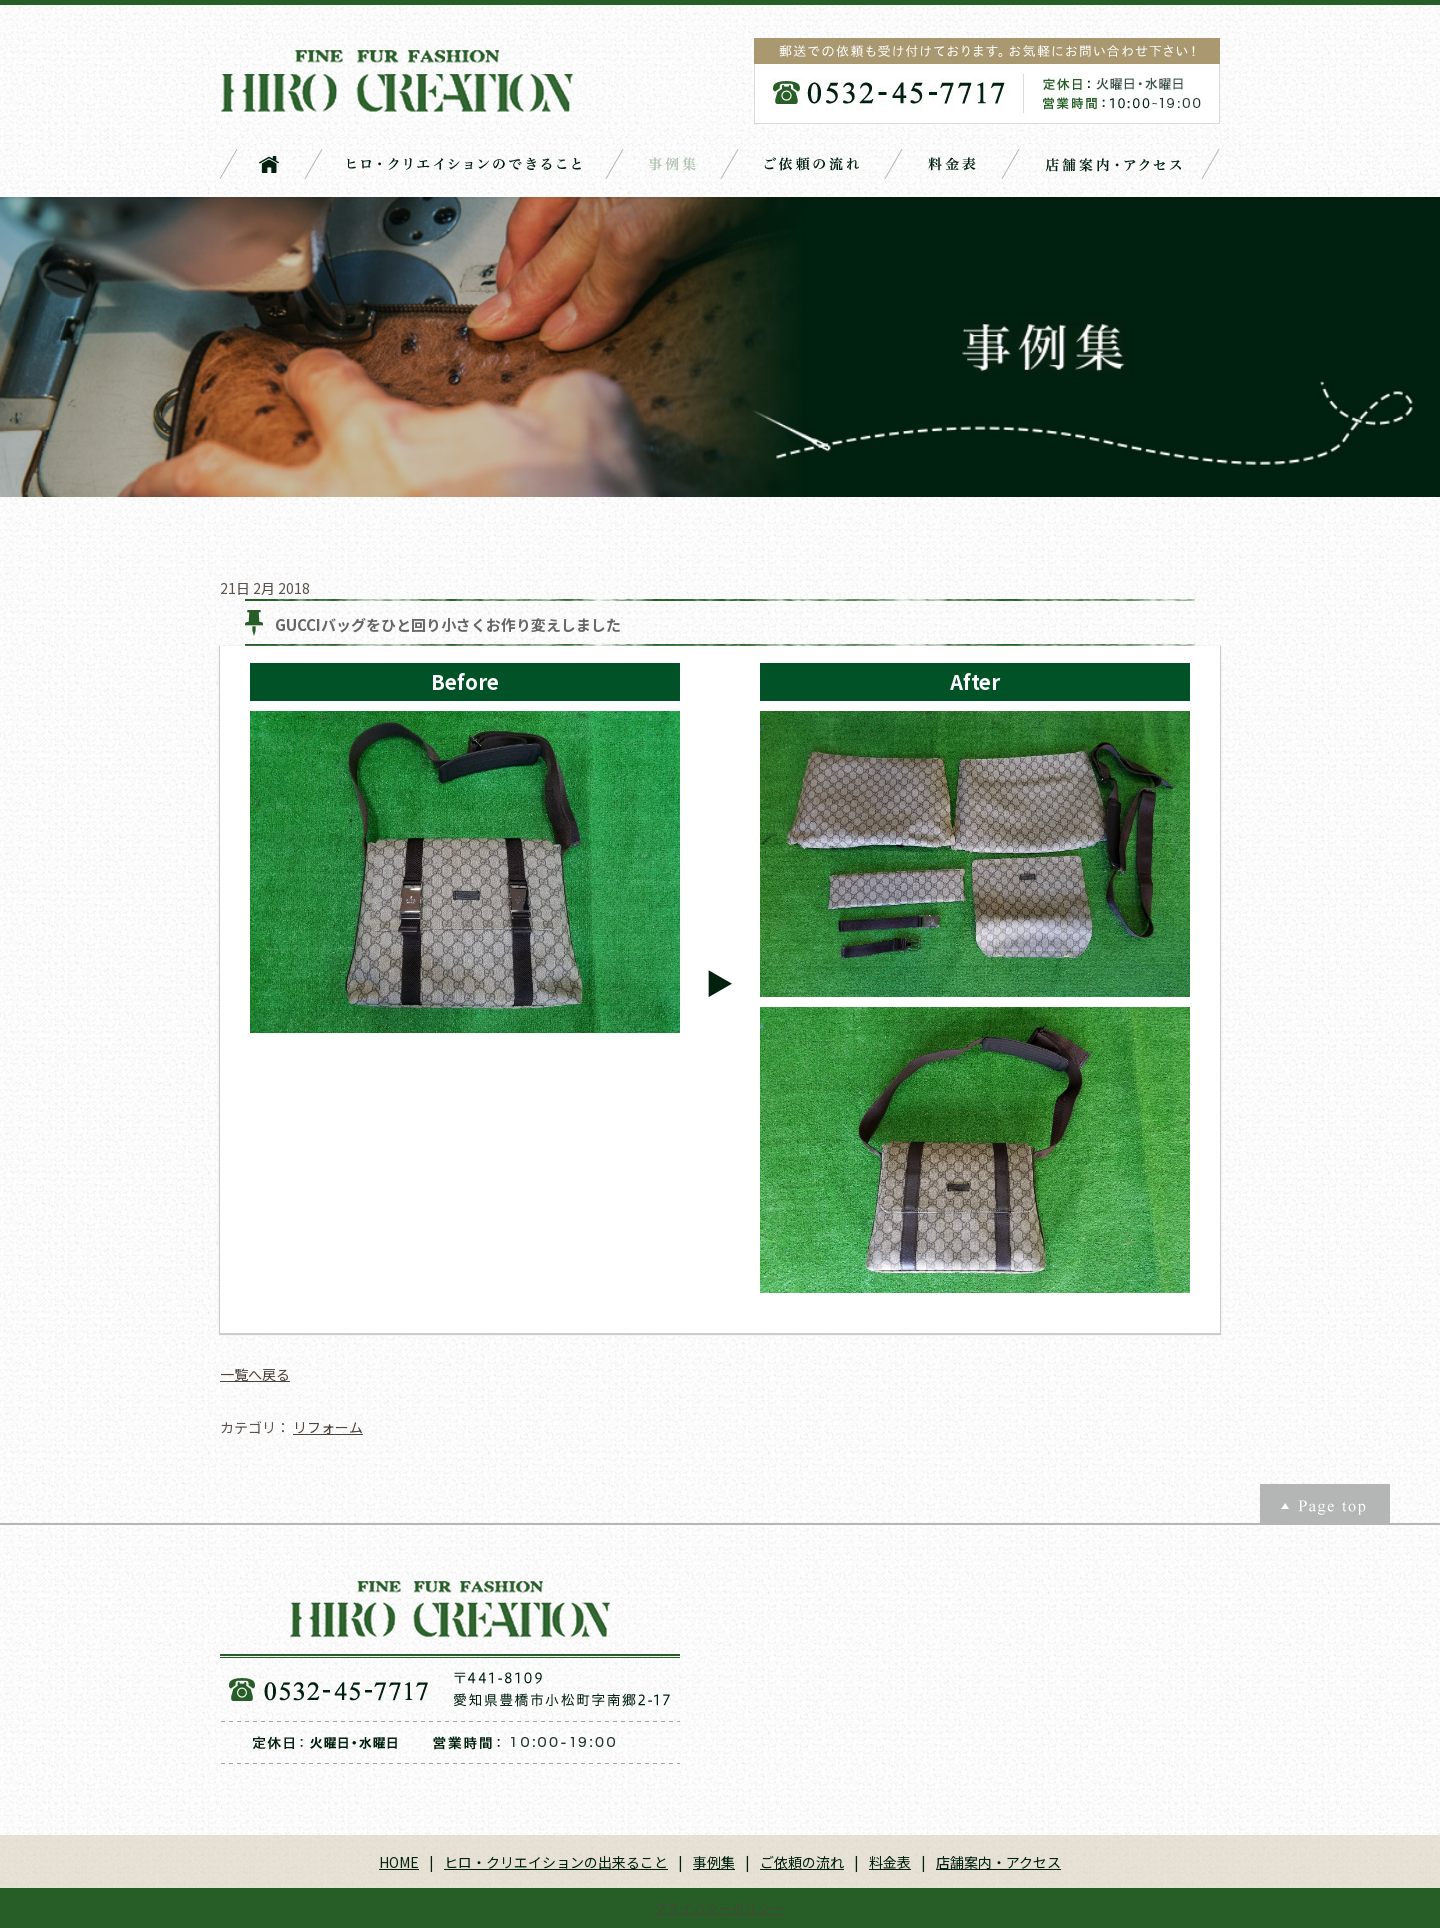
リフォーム (328, 1427)
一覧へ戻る (255, 1374)
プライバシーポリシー (720, 1908)
